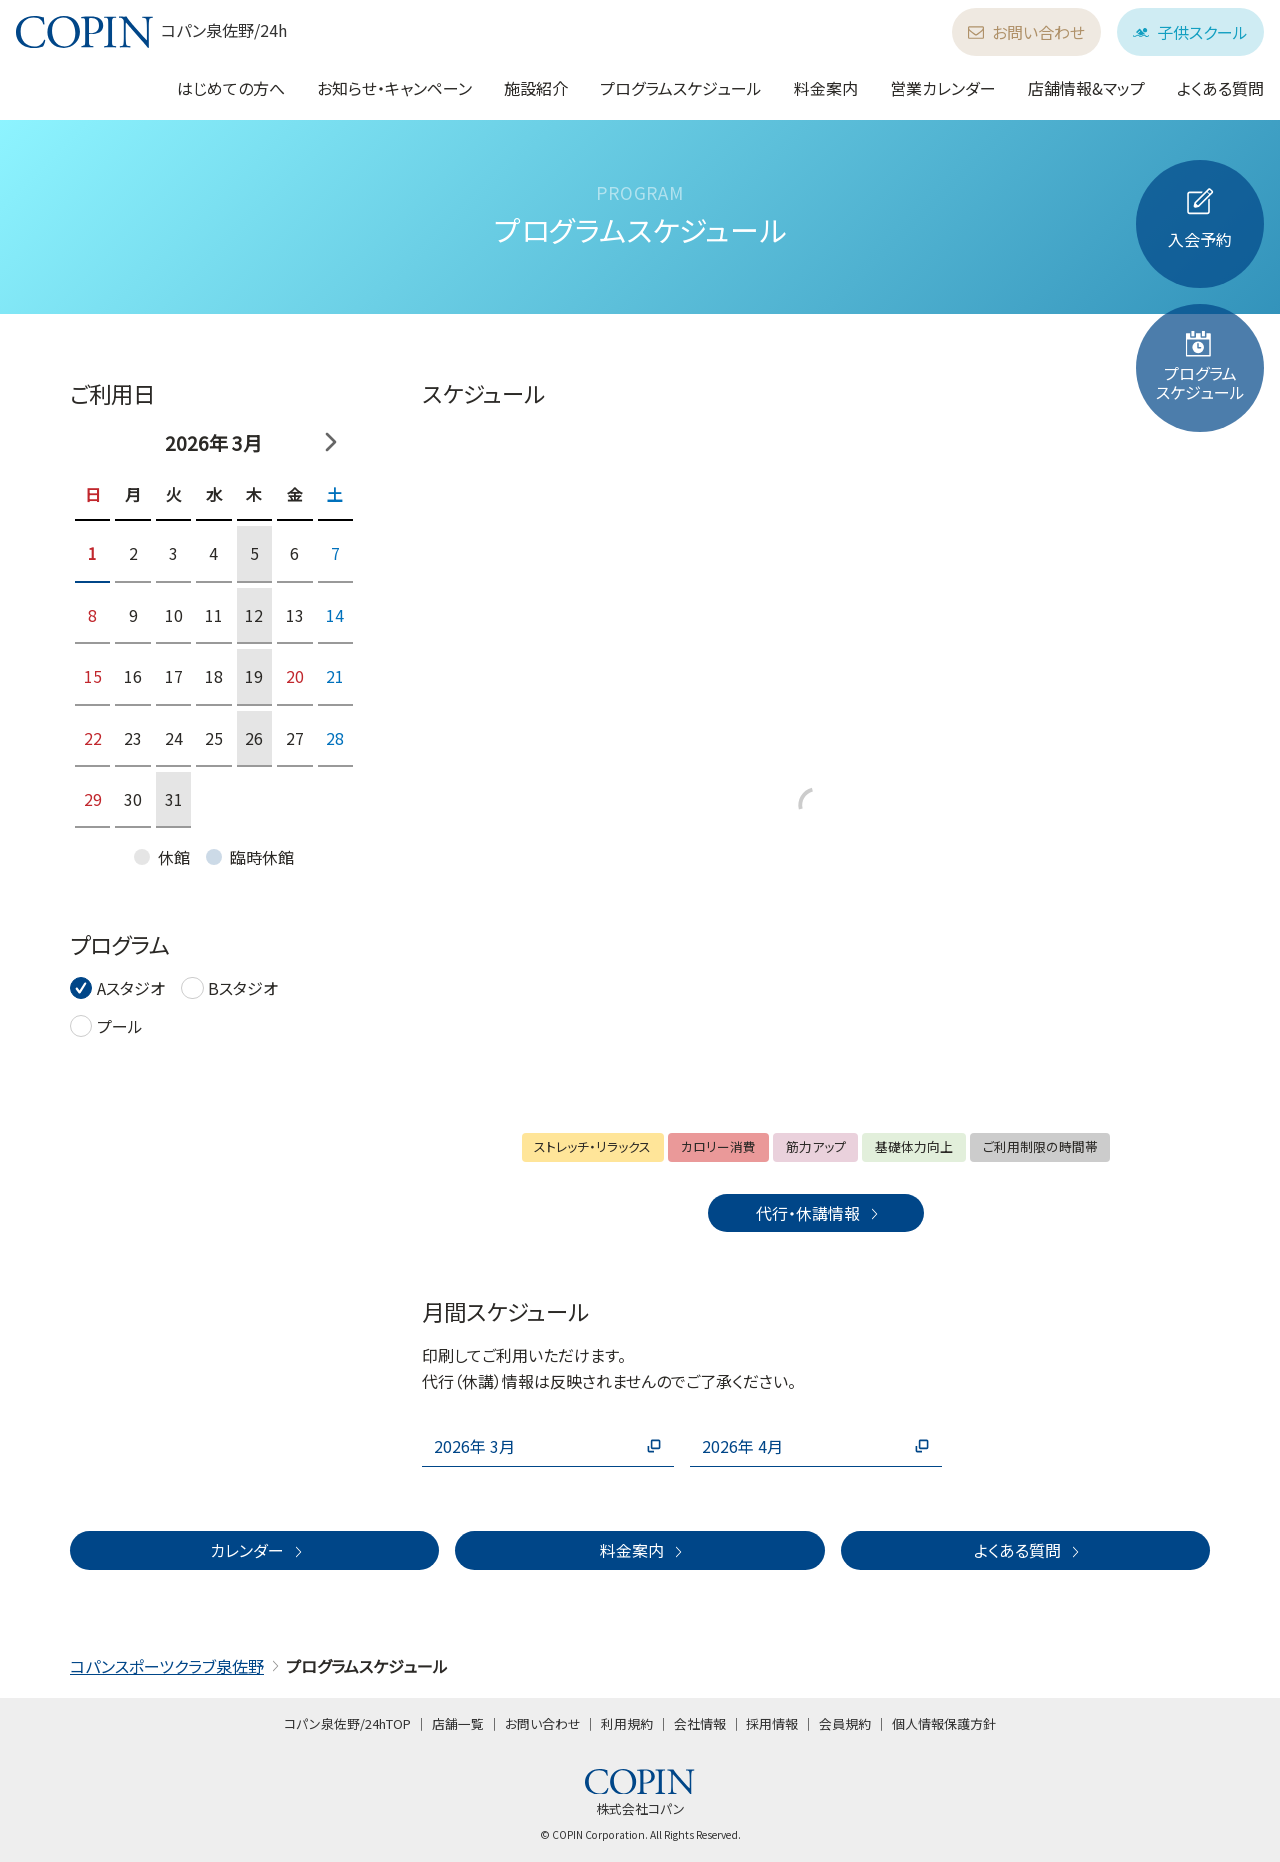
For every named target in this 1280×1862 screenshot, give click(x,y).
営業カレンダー (943, 88)
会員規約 (845, 1723)
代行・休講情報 (819, 1213)
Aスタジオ (131, 988)
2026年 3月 (548, 1446)
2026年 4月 (816, 1446)
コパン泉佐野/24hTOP (347, 1723)
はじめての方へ (231, 88)
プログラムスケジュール (681, 88)
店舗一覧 (458, 1723)
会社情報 (700, 1723)
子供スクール (1190, 32)
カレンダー (258, 1550)
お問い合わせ (1026, 32)
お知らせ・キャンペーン (394, 88)
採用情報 (772, 1723)
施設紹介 (536, 88)
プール (120, 1026)
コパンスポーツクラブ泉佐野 (167, 1666)
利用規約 (627, 1723)
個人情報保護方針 (944, 1723)
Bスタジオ (243, 988)
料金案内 (826, 88)
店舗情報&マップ (1086, 88)
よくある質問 (1220, 88)
